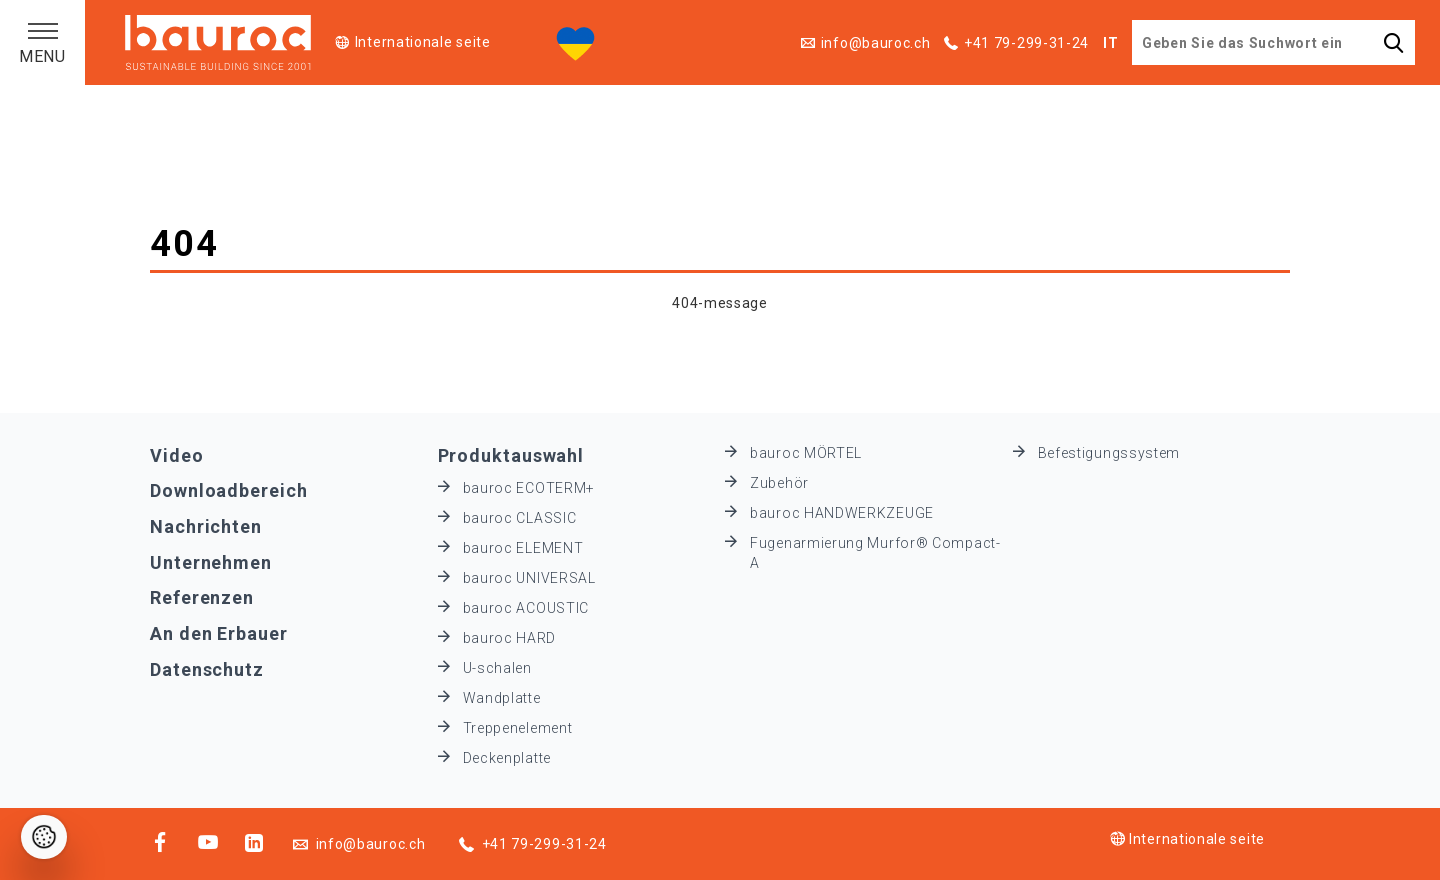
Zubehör (779, 483)
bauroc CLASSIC (520, 518)
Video (177, 455)
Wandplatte (502, 698)
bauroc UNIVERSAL (529, 578)
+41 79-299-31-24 (1026, 43)
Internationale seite (423, 42)
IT (1110, 43)
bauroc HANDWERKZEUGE (842, 513)
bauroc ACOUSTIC (526, 608)
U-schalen (497, 668)
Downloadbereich (229, 490)
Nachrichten (206, 526)
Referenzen (202, 597)
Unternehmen (211, 562)
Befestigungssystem (1109, 453)
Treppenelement (518, 728)
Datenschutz (207, 669)
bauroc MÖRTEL (806, 453)
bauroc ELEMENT (523, 548)
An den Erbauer (219, 633)
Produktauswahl (511, 455)
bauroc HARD (510, 638)
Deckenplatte (507, 758)
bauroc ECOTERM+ (529, 488)
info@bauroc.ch (876, 43)
